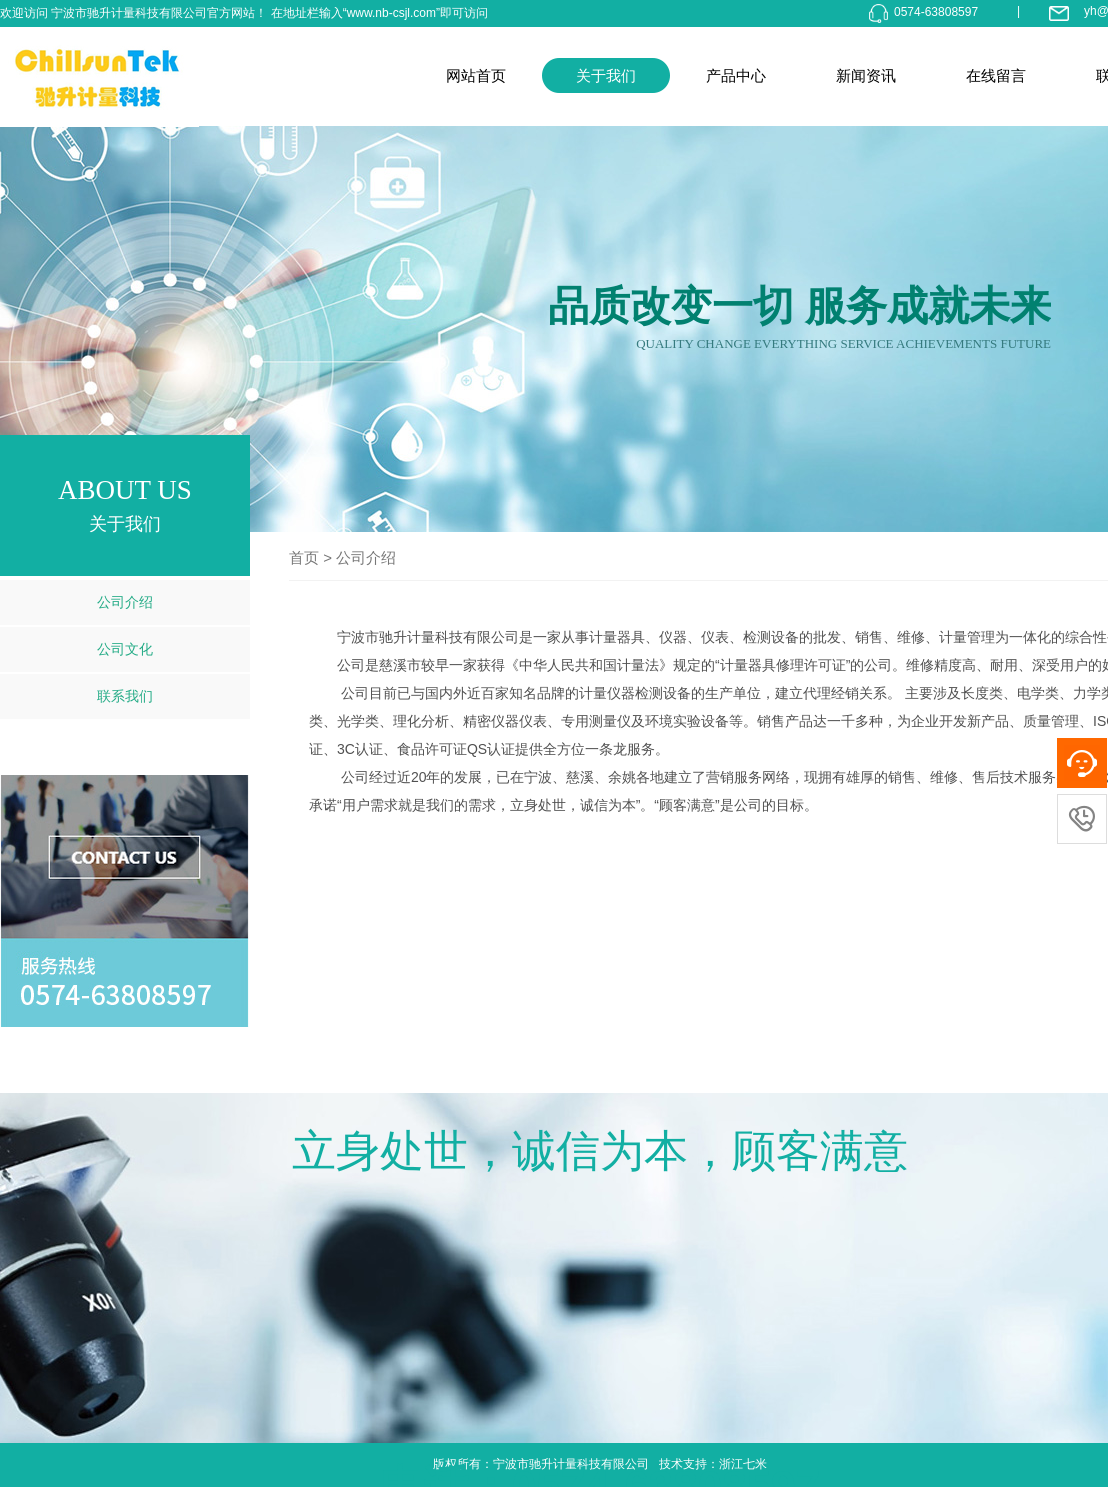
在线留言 (996, 75)
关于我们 (606, 75)
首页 (304, 557)
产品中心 (736, 75)
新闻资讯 (866, 75)
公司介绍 (125, 602)
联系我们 (125, 696)
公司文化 (125, 649)
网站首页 (476, 75)
